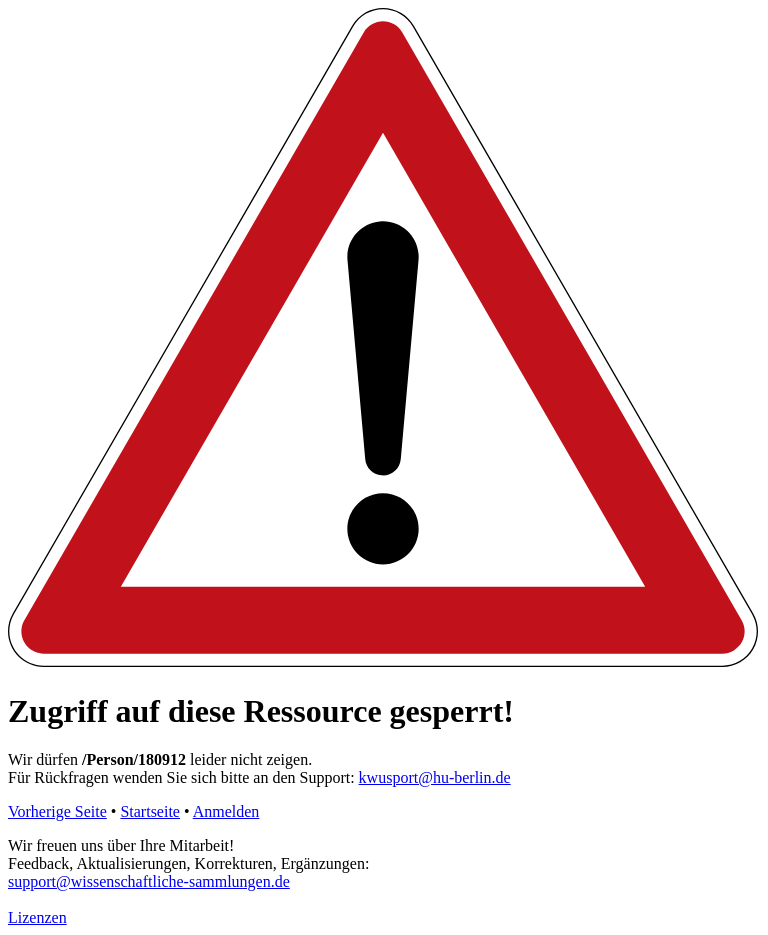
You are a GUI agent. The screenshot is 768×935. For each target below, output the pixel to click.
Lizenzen (37, 917)
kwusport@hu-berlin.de (435, 777)
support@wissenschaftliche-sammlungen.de (149, 881)
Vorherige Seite (57, 811)
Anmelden (226, 811)
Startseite (150, 811)
